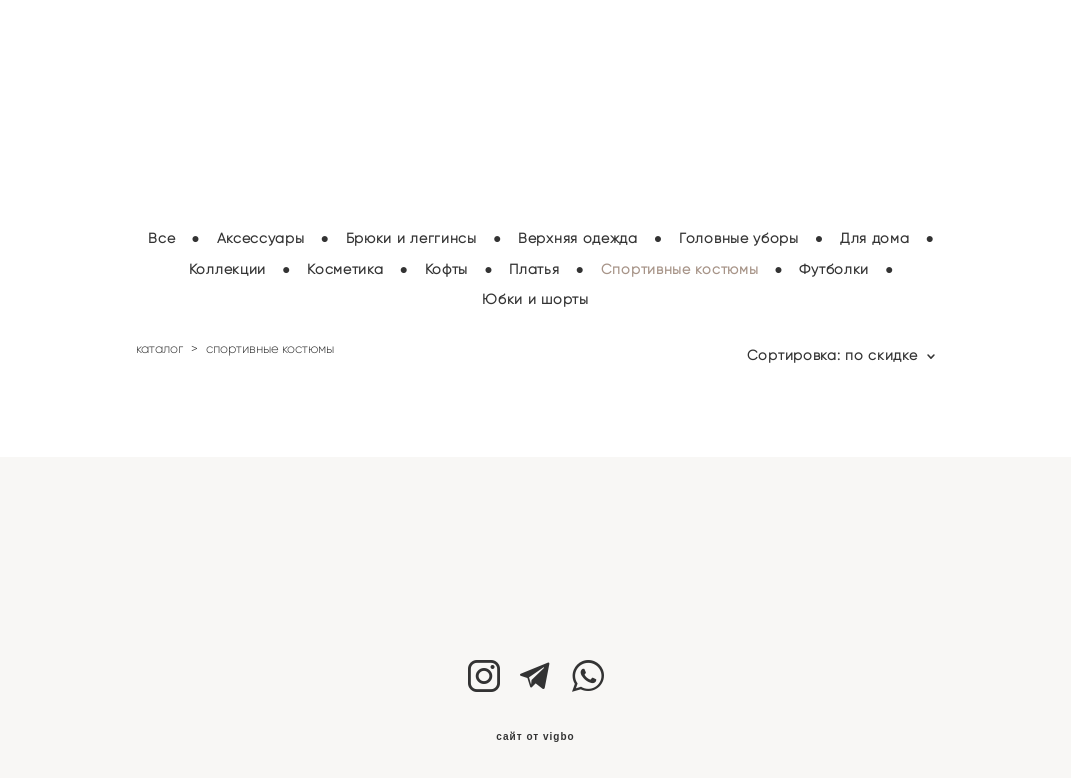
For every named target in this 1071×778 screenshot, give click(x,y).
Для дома (875, 232)
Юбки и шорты (535, 294)
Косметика (345, 263)
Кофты (447, 263)
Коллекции (227, 263)
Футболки (834, 263)
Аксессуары (261, 232)
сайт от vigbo (535, 731)
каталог (159, 342)
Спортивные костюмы (680, 263)
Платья (534, 263)
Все (161, 232)
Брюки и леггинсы (411, 232)
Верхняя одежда (578, 232)
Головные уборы (739, 232)
